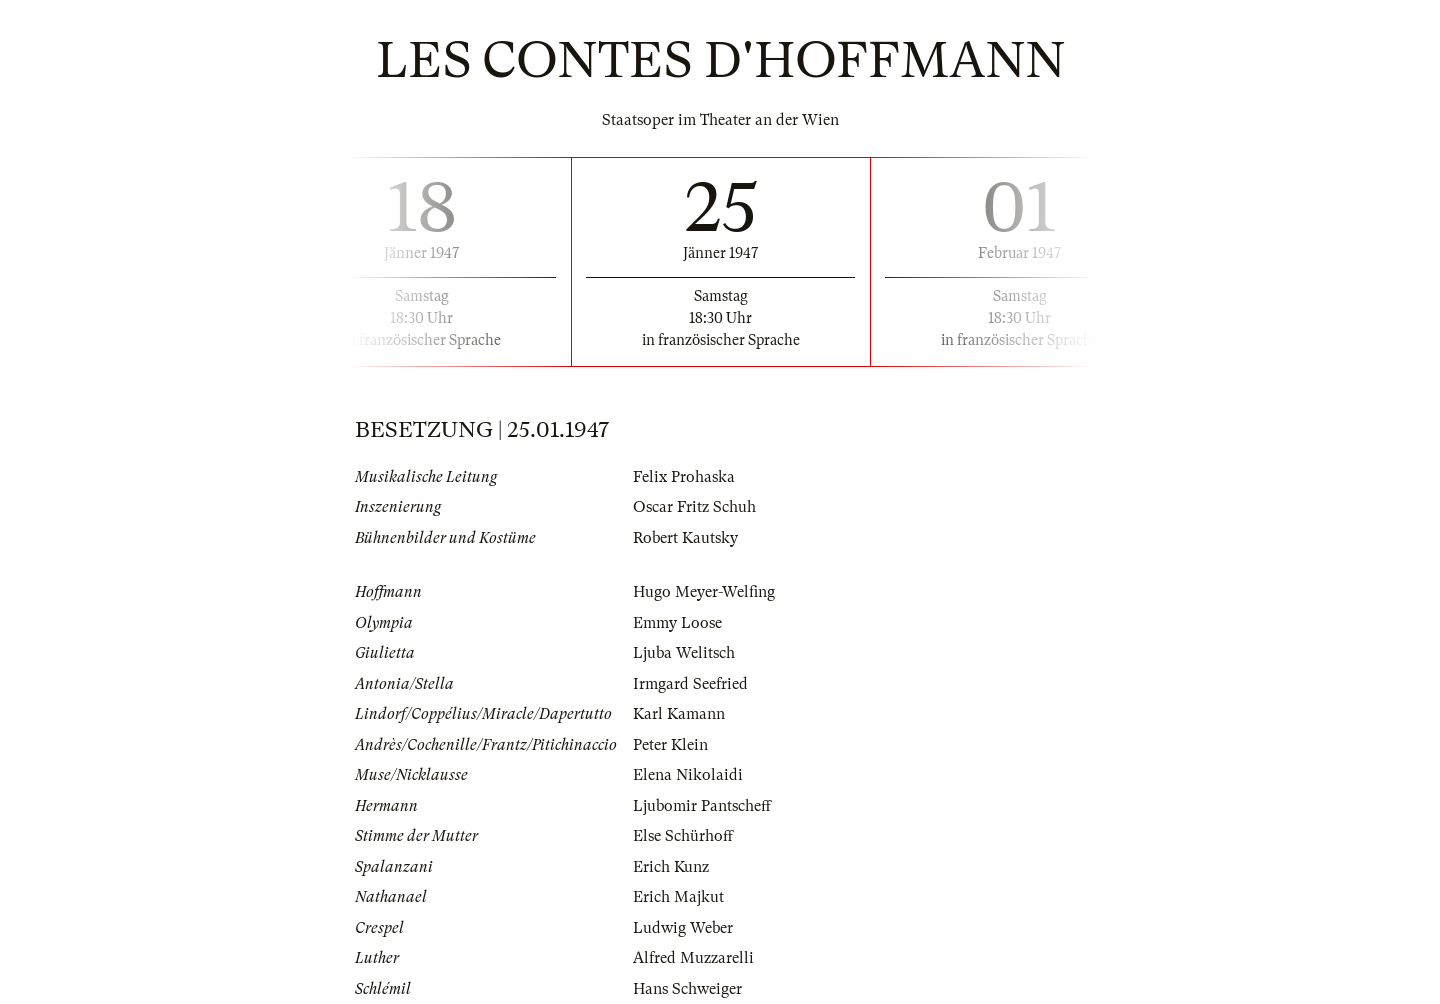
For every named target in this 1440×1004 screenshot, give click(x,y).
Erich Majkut (678, 897)
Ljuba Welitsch (684, 653)
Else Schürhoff (683, 836)
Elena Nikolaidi (688, 775)
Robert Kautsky (685, 538)
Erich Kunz (671, 867)
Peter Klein (670, 745)
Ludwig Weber (683, 928)
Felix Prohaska (684, 477)
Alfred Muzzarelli (693, 958)
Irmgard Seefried (690, 684)
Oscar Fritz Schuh (694, 507)
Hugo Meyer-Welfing (704, 592)
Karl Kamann (679, 714)
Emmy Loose (677, 623)
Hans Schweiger (687, 989)
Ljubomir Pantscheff (702, 806)
